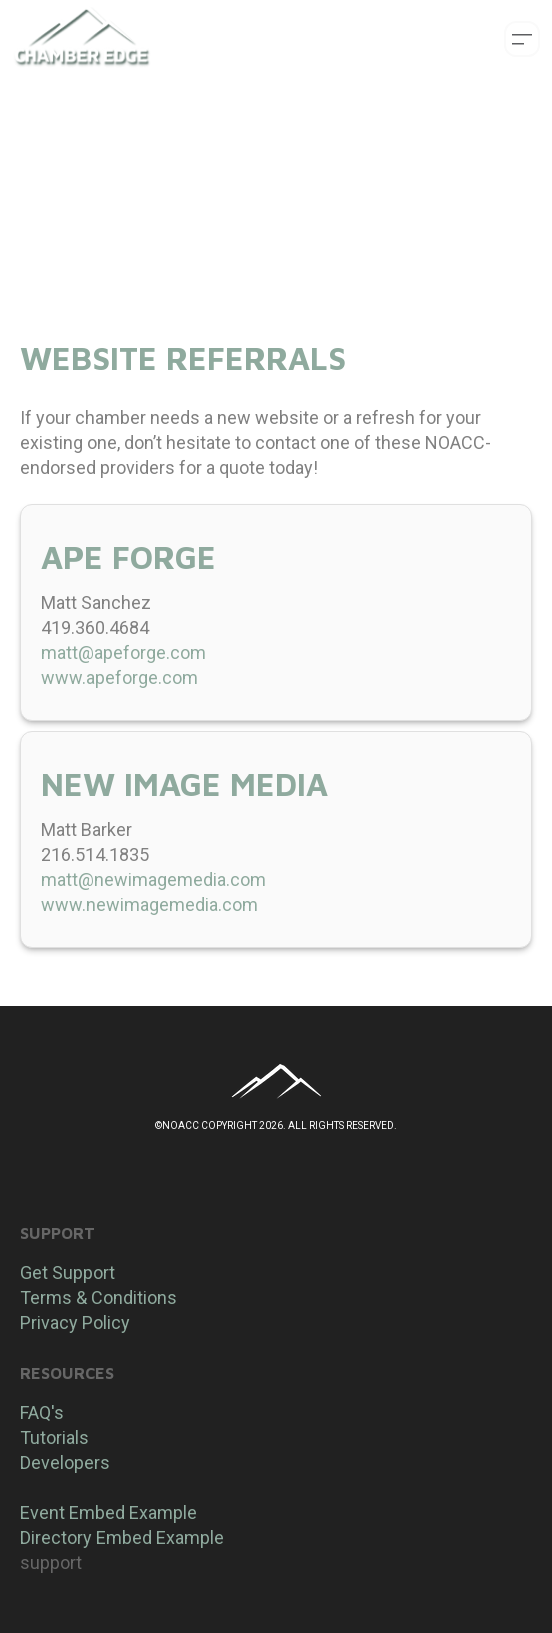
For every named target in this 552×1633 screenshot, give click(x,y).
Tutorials (54, 1437)
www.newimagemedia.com (149, 904)
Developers (65, 1462)
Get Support (67, 1272)
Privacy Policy (75, 1322)
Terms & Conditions (98, 1297)
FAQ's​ (42, 1412)
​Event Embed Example (108, 1512)
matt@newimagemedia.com (153, 879)
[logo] (82, 39)
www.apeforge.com (119, 677)
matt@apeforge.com (123, 652)
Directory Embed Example (122, 1537)
